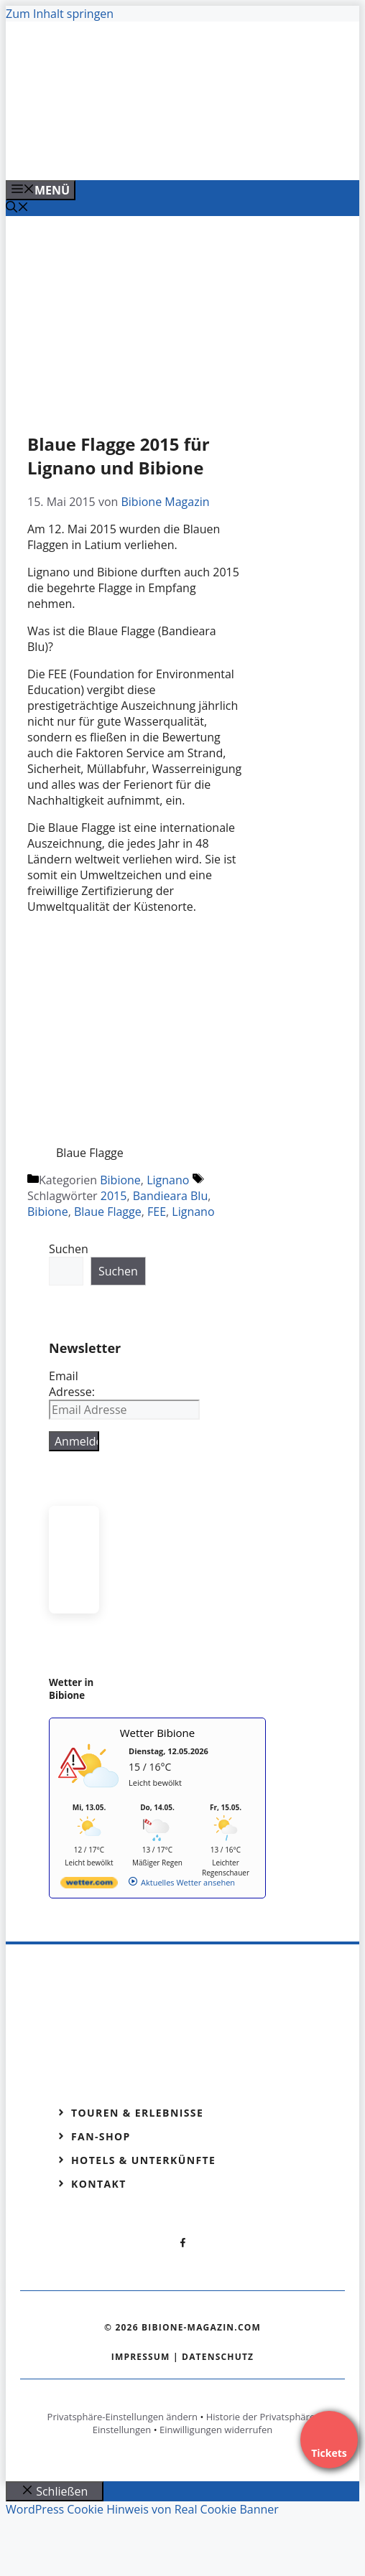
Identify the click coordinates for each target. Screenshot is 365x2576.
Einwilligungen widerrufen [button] (216, 2429)
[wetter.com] (89, 1885)
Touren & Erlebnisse (137, 2113)
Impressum (140, 2357)
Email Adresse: (72, 1384)
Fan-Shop (101, 2136)
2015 (114, 1196)
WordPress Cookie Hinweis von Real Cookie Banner (142, 2509)
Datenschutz (218, 2357)
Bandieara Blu (170, 1196)
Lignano (168, 1180)
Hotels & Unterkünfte (143, 2160)
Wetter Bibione (157, 1732)
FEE (156, 1211)
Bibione (120, 1180)
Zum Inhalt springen (60, 14)
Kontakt (98, 2184)
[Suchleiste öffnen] (17, 208)
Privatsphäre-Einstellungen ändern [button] (122, 2416)
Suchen (68, 1249)
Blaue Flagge (108, 1211)
